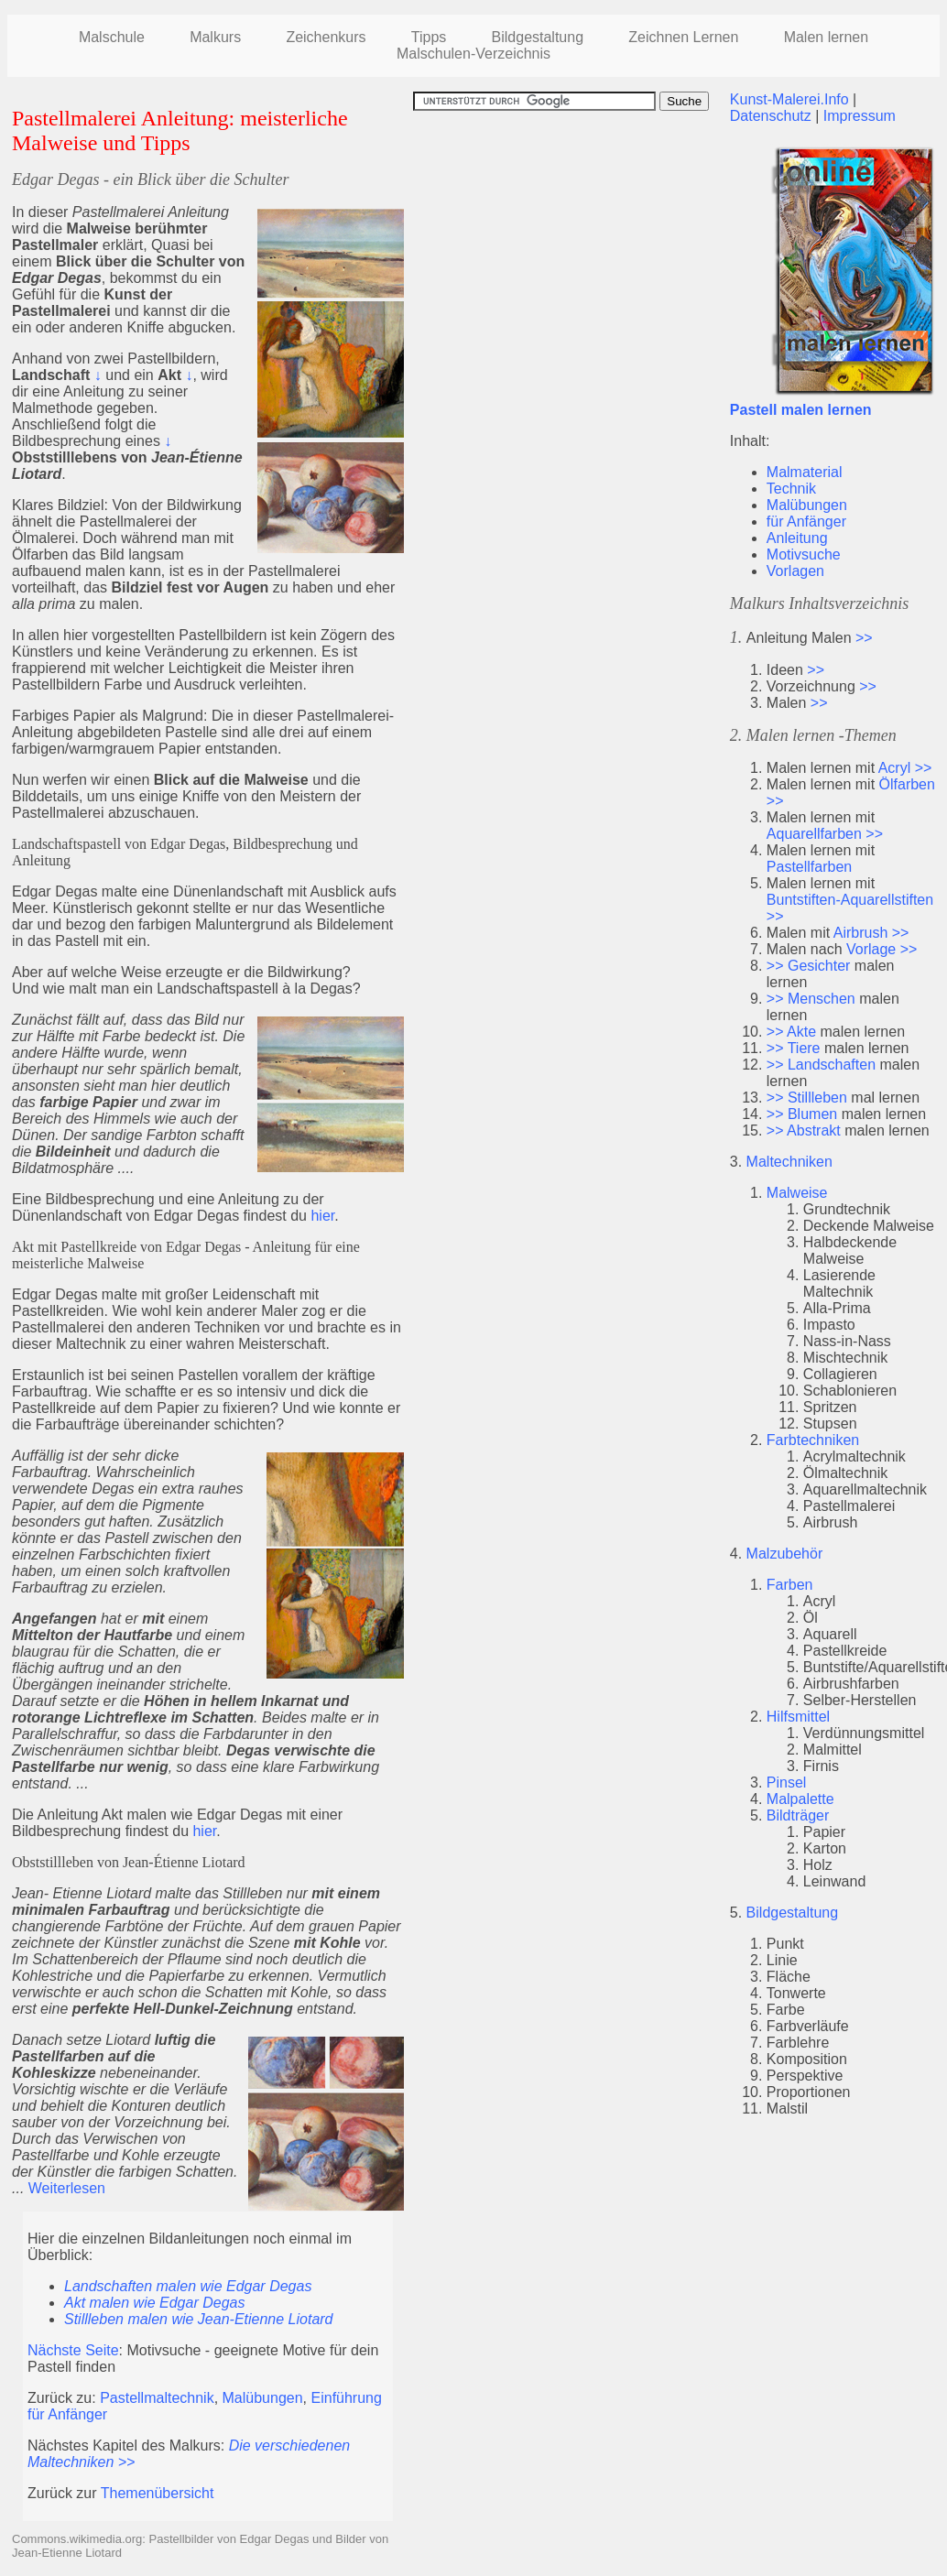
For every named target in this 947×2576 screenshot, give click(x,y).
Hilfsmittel (798, 1716)
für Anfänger (806, 521)
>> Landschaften (821, 1064)
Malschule (112, 37)
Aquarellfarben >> (825, 834)
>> (864, 638)
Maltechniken (789, 1161)
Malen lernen (826, 37)
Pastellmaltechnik (157, 2398)
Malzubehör (784, 1553)
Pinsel (787, 1782)
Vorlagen (795, 571)
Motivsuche (804, 554)
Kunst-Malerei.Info (789, 99)
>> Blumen (802, 1114)
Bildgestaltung (792, 1912)
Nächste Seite (73, 2350)
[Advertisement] (567, 239)
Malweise (797, 1193)
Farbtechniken (813, 1440)
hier (322, 1215)
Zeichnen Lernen (683, 37)
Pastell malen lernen (801, 410)
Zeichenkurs (325, 37)
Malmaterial (805, 472)
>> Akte (791, 1031)
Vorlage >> (881, 949)
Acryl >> (905, 768)
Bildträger (798, 1815)
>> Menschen (811, 998)
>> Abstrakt (804, 1130)
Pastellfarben (809, 867)
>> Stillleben (807, 1097)
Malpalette (800, 1799)
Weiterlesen (66, 2188)
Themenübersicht (157, 2493)
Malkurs (215, 37)
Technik (791, 488)
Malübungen (263, 2398)
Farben (790, 1584)
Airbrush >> (871, 932)
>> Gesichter (809, 965)
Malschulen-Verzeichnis (473, 53)
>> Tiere (794, 1048)
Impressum (859, 116)
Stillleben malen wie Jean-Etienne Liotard (198, 2319)
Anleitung (797, 538)
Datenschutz (770, 116)
